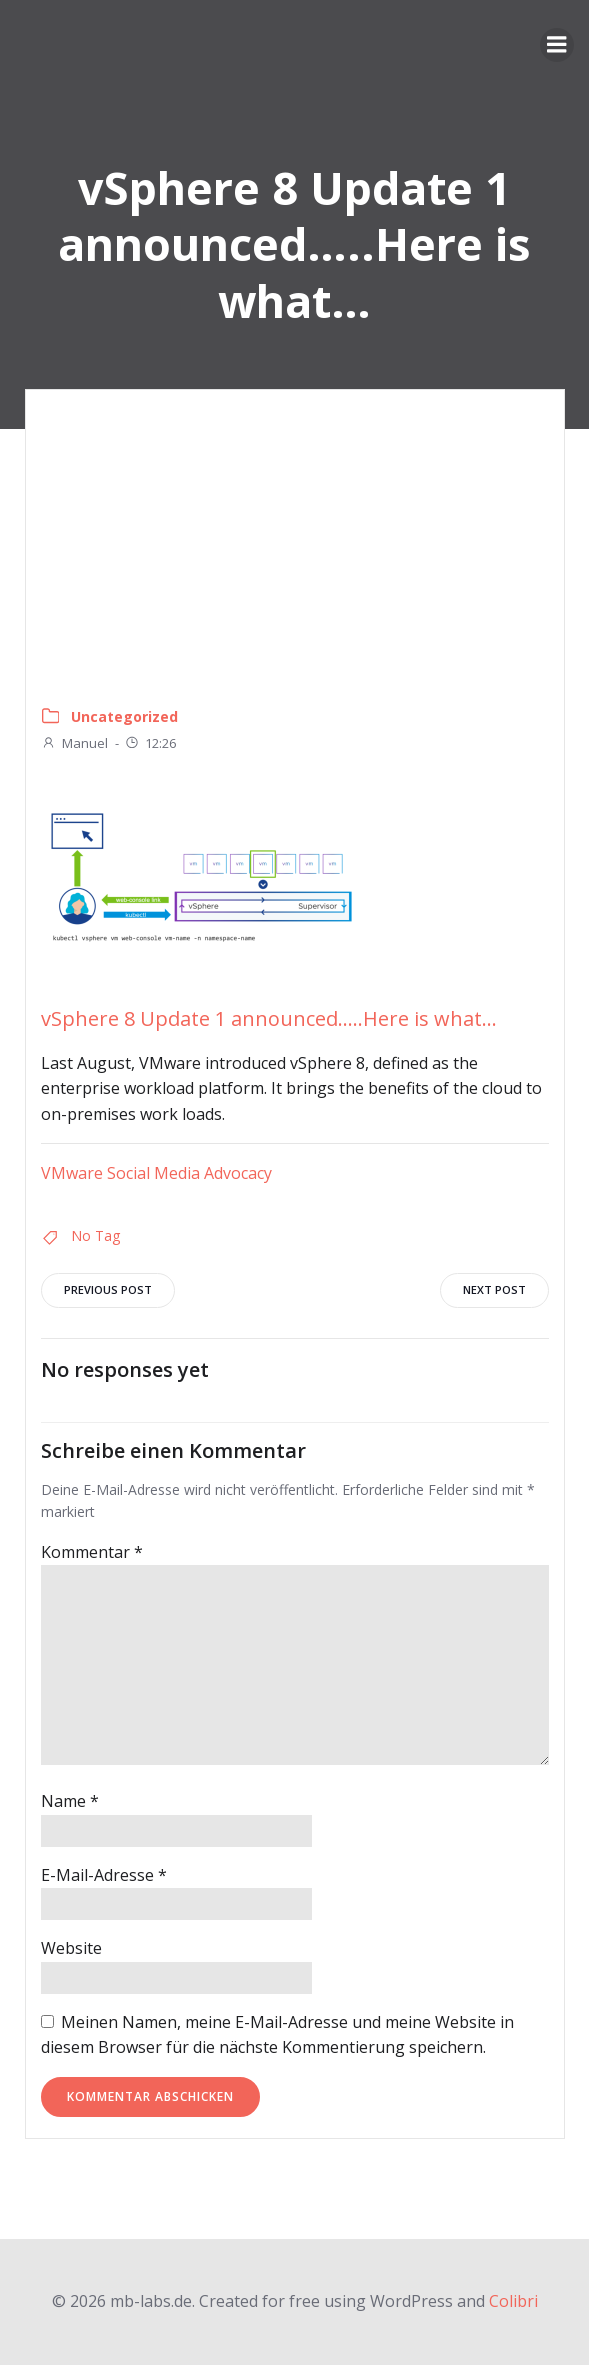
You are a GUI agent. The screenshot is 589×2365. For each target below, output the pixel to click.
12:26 (150, 743)
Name (70, 1801)
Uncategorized (124, 716)
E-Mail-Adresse (104, 1875)
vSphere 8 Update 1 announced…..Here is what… (269, 1018)
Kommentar (92, 1552)
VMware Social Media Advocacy (156, 1173)
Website (71, 1948)
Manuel (74, 743)
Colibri (513, 2301)
